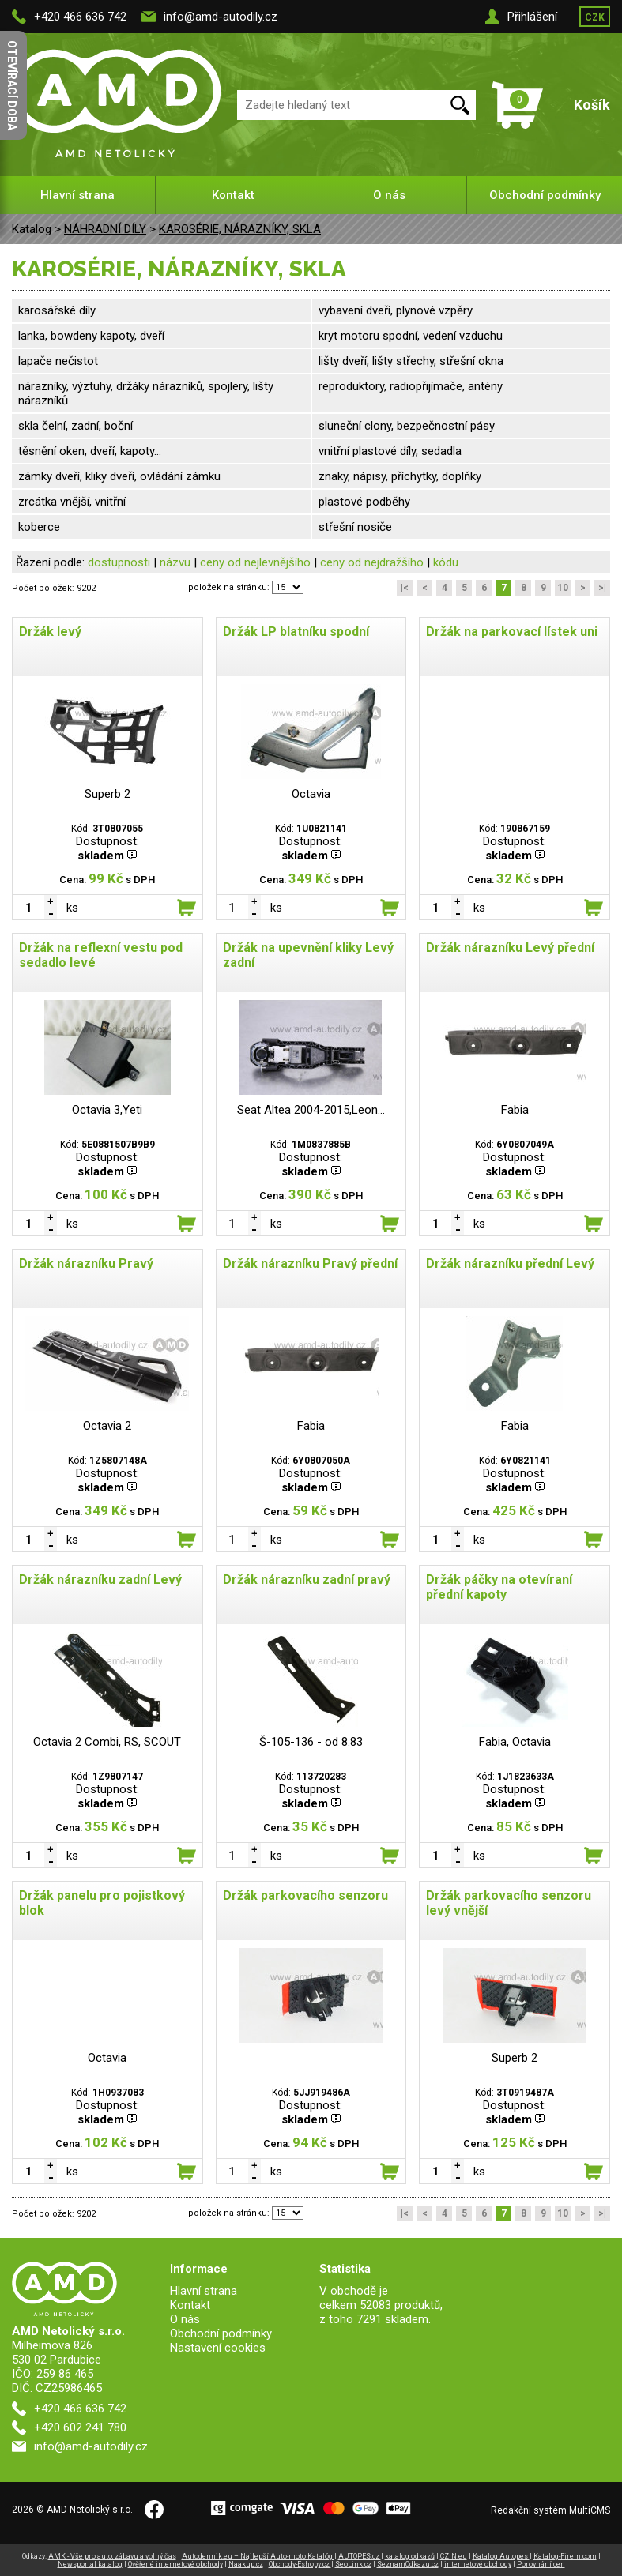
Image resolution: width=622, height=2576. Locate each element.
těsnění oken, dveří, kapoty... (89, 451)
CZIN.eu (453, 2556)
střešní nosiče (355, 527)
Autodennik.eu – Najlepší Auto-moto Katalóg (258, 2556)
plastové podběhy (364, 502)
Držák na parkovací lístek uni (511, 631)
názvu (175, 562)
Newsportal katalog (90, 2564)
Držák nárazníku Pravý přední (310, 1263)
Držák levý (50, 631)
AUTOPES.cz (359, 2556)
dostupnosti (119, 562)
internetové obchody (477, 2564)
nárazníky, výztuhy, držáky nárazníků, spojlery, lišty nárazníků (145, 393)
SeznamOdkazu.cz (408, 2564)
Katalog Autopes (501, 2556)
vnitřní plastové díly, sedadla (390, 451)
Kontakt (233, 195)
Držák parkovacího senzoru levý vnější (508, 1903)
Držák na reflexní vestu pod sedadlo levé (101, 955)
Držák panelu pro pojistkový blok (102, 1903)
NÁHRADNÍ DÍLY (105, 229)
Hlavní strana (77, 195)
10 (562, 587)
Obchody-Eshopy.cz (300, 2564)
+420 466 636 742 (80, 16)
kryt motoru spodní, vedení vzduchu (411, 336)
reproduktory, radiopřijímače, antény (411, 386)
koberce (39, 527)
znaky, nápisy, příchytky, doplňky (400, 476)
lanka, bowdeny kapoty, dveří (91, 336)
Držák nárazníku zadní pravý (306, 1579)
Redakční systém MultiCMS (550, 2510)
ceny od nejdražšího (372, 562)
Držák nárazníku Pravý (86, 1263)
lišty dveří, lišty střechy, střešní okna (411, 361)
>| (602, 587)
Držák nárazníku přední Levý (510, 1263)
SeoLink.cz (353, 2564)
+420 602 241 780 (80, 2427)
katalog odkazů (410, 2556)
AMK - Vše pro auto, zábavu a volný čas (112, 2556)
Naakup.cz (245, 2564)
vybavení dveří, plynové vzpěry (396, 310)
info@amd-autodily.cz (220, 16)
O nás (389, 195)
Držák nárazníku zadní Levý (100, 1579)
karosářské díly (57, 310)
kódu (445, 562)
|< (405, 587)
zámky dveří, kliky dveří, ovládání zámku (119, 476)
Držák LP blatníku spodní (296, 631)
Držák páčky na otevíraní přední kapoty (499, 1587)
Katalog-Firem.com (565, 2556)
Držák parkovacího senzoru (305, 1895)
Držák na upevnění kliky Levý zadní (308, 955)
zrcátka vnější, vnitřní (72, 502)
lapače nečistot (58, 361)
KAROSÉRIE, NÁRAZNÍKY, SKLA (240, 229)
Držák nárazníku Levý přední (510, 947)
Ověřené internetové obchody (175, 2564)
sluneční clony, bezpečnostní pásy (407, 426)
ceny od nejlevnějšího (255, 562)
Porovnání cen (541, 2564)
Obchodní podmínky (545, 195)
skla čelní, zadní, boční (75, 426)
